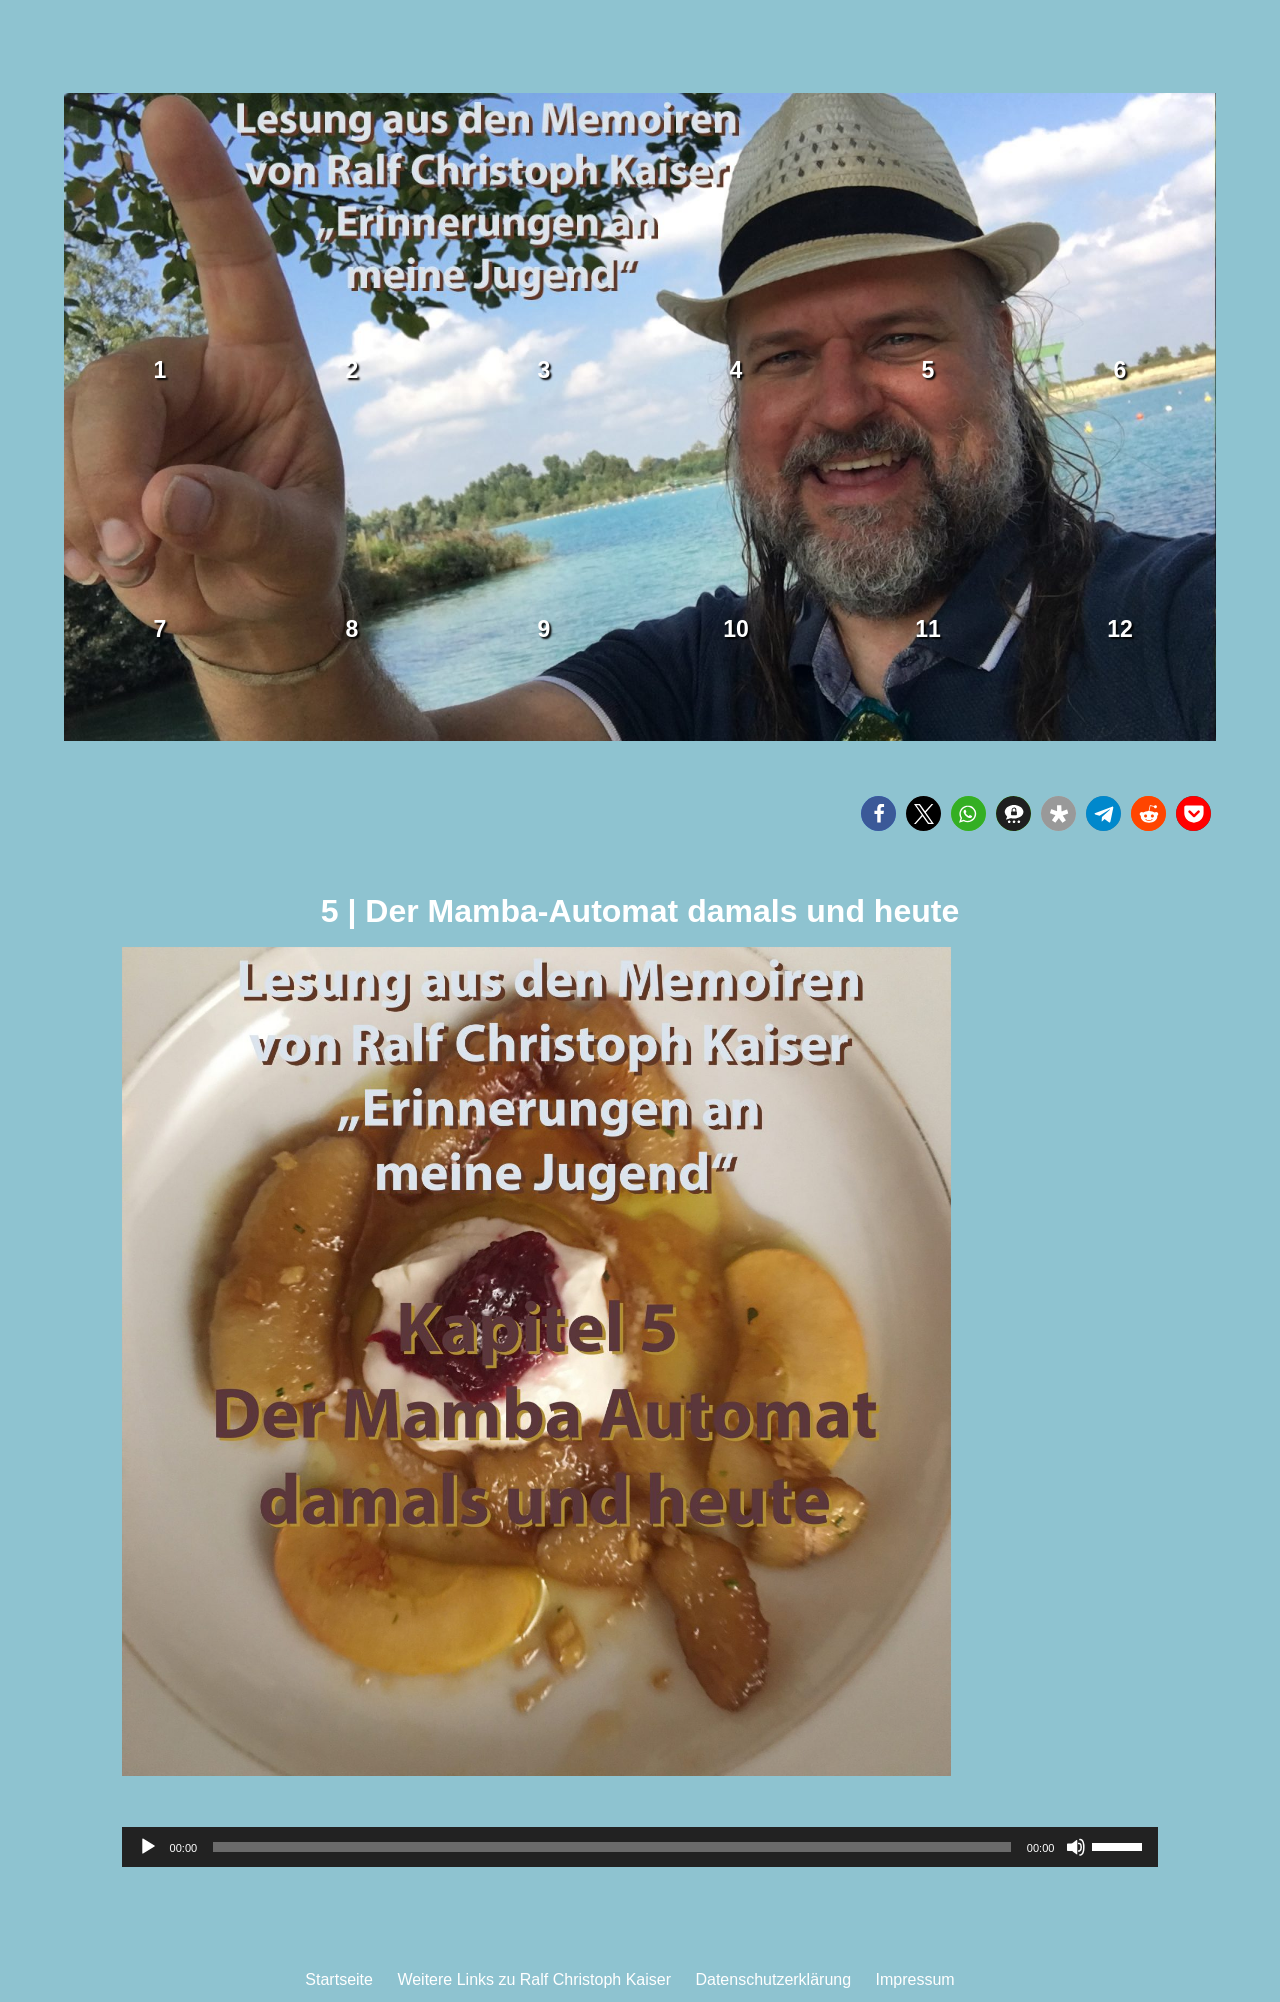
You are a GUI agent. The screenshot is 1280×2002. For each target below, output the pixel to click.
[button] (878, 813)
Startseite (339, 1979)
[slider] (612, 1847)
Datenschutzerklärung (773, 1979)
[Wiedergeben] (148, 1847)
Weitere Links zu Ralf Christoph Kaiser (534, 1979)
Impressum (915, 1979)
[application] (640, 1847)
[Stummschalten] (1076, 1847)
